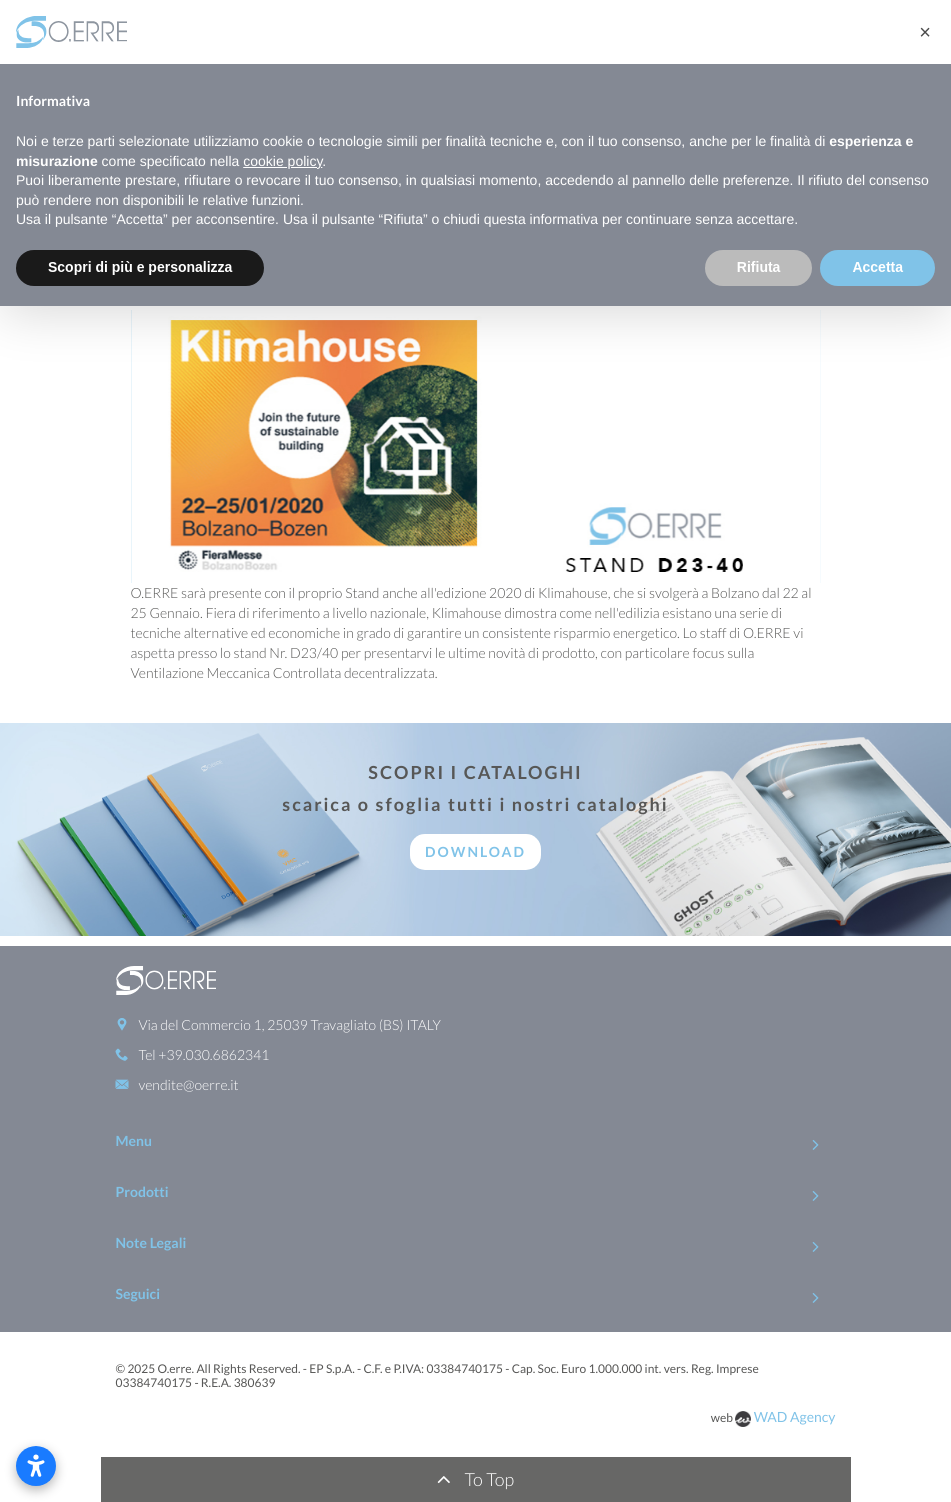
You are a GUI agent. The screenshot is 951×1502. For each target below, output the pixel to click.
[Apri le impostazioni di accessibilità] (36, 1466)
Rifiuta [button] (759, 267)
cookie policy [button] (282, 161)
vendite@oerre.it (189, 1084)
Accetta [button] (877, 267)
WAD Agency (795, 1416)
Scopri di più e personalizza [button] (140, 267)
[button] (925, 32)
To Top (475, 1479)
